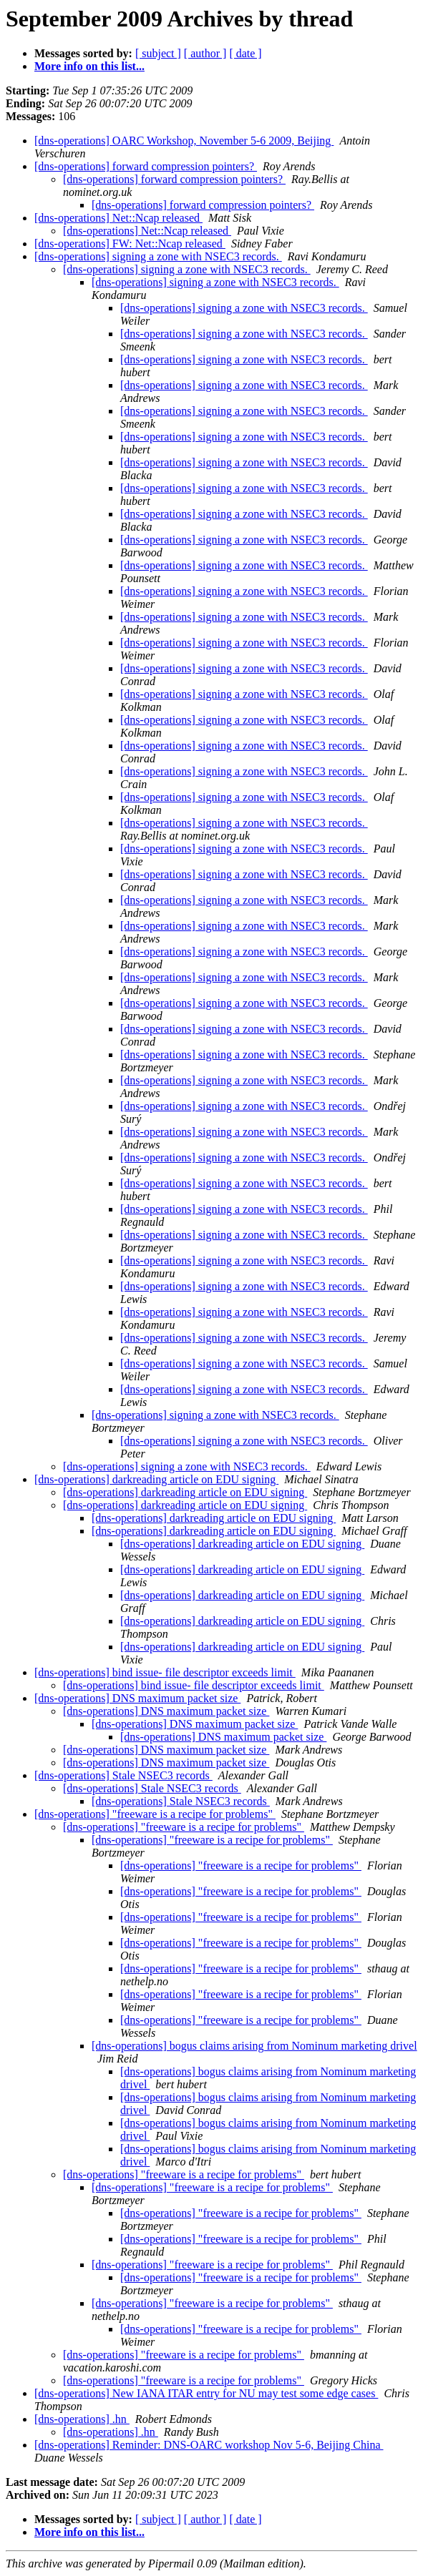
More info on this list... (89, 66)
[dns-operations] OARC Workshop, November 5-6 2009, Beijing (184, 140)
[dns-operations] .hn (82, 2419)
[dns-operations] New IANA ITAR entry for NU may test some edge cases (206, 2393)
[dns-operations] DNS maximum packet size (137, 1698)
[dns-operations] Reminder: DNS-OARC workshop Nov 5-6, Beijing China (209, 2445)
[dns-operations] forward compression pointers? (145, 166)
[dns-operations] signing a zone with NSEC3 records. (158, 256)
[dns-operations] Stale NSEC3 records (123, 1775)
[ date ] (245, 53)
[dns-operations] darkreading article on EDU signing (156, 1479)
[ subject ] (158, 53)
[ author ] (205, 53)
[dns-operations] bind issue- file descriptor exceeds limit (165, 1672)
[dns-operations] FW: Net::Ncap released (129, 243)
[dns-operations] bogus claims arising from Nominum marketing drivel (254, 2046)
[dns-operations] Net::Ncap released (118, 218)
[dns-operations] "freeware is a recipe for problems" (155, 1814)
